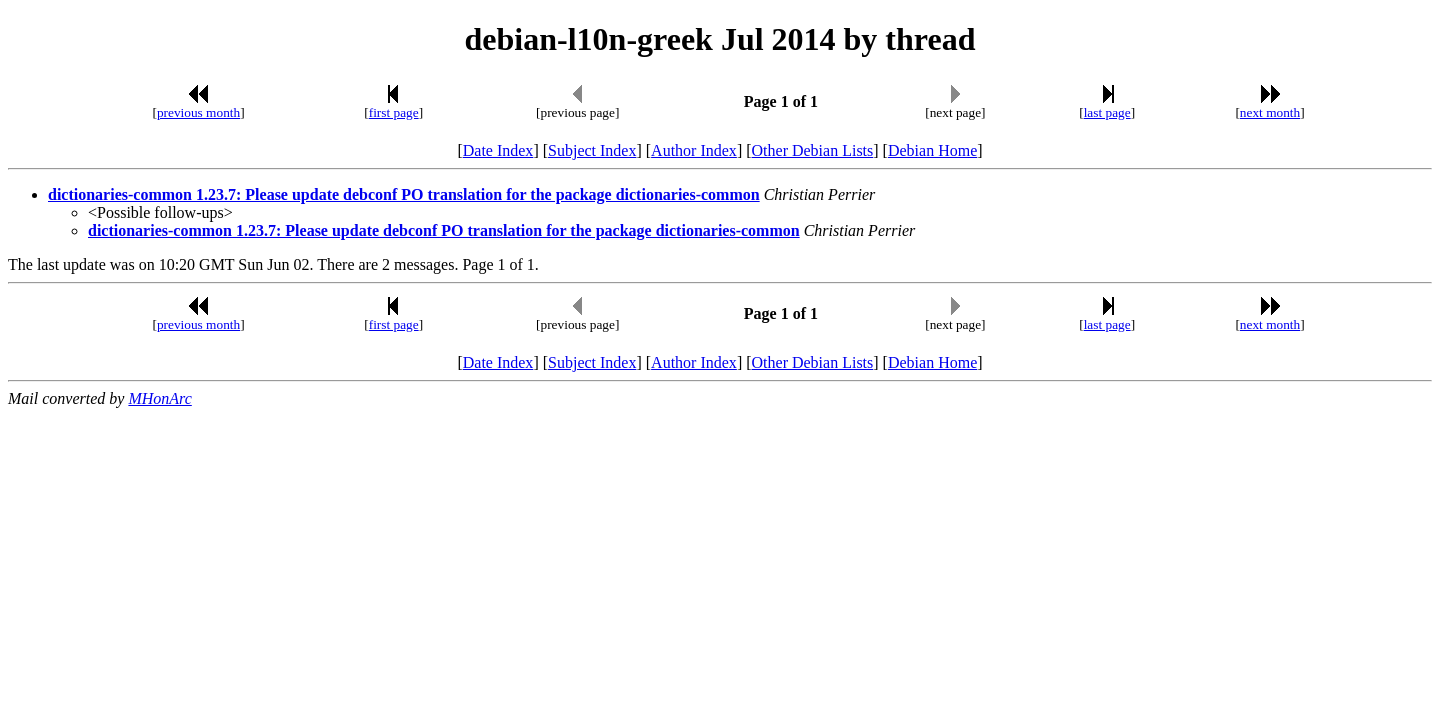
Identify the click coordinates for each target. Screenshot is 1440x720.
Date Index (498, 150)
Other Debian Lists (813, 150)
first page (394, 112)
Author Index (694, 150)
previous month (198, 112)
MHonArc (159, 398)
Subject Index (592, 150)
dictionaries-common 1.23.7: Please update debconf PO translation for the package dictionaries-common (404, 194)
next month (1270, 112)
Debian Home (932, 150)
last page (1107, 112)
